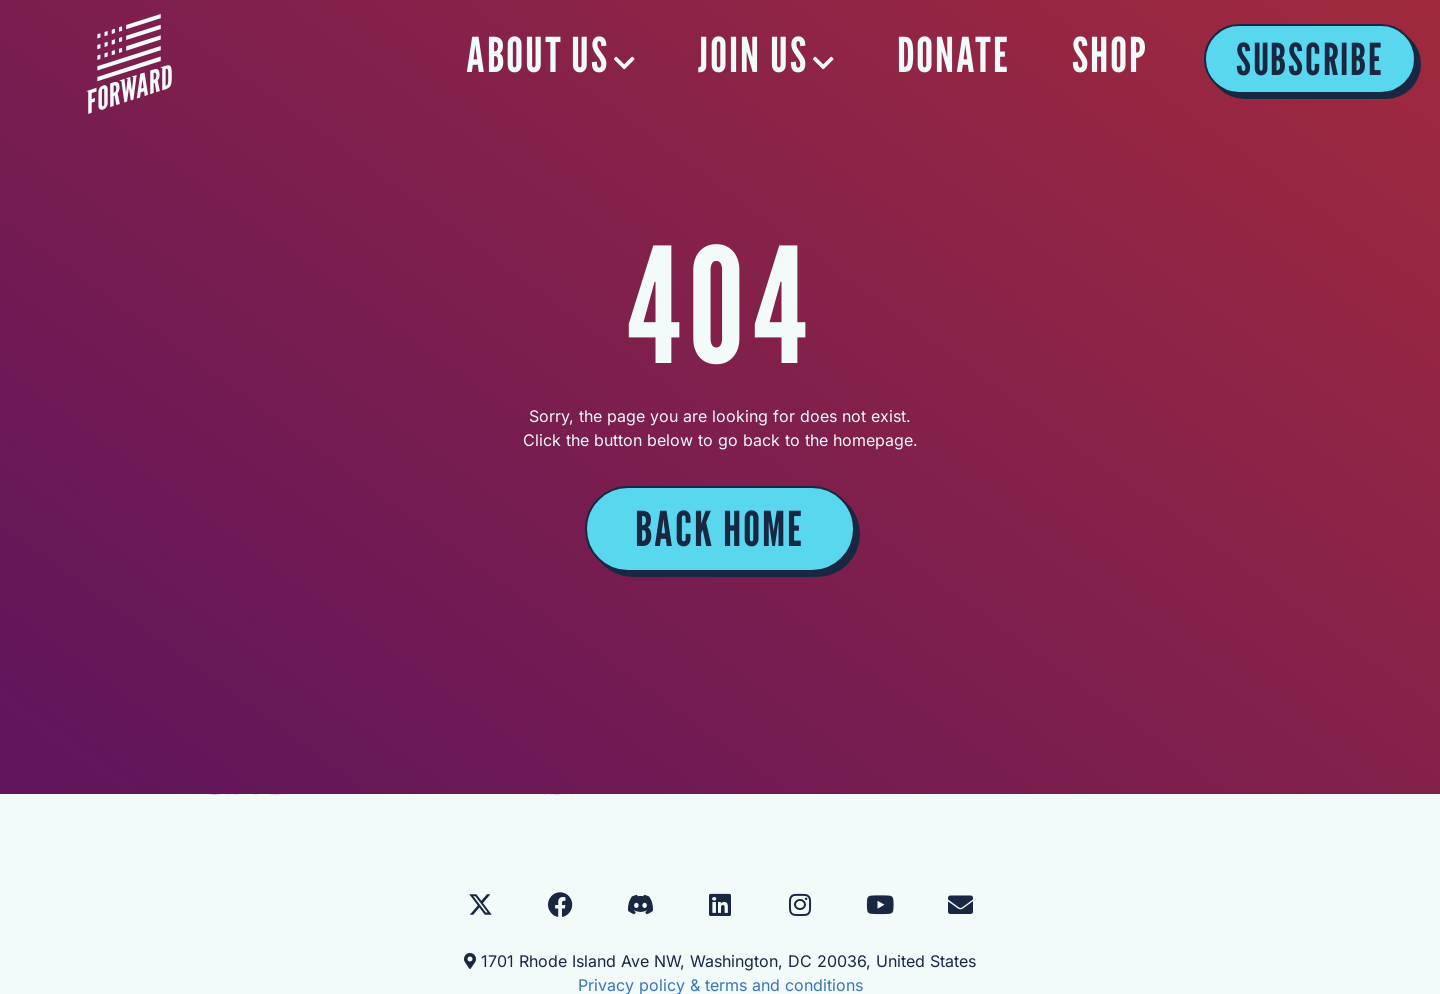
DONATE (954, 55)
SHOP (1110, 55)
